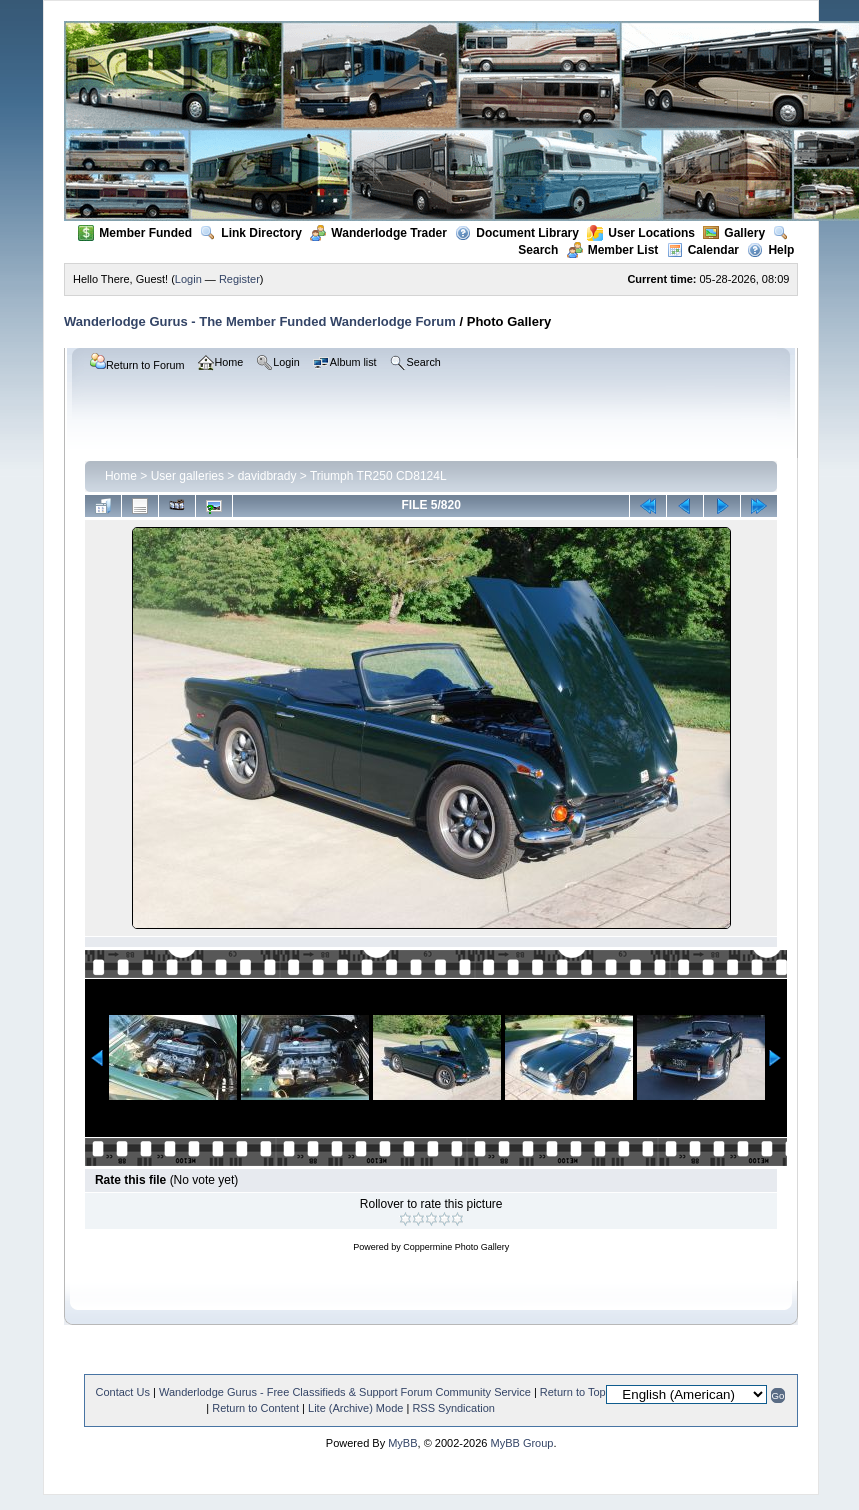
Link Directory (251, 233)
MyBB (402, 1443)
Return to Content (255, 1408)
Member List (613, 250)
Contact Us (123, 1392)
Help (770, 250)
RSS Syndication (453, 1408)
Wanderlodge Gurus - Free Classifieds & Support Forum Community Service (345, 1392)
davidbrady (267, 476)
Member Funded (135, 233)
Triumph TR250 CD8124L (378, 476)
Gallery (734, 233)
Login (188, 279)
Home (121, 476)
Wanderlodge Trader (378, 233)
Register (239, 279)
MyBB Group (521, 1443)
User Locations (641, 233)
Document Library (517, 233)
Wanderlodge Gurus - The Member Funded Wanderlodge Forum (260, 321)
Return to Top (573, 1392)
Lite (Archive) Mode (355, 1408)
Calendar (703, 250)
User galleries (187, 476)
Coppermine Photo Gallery (456, 1247)
